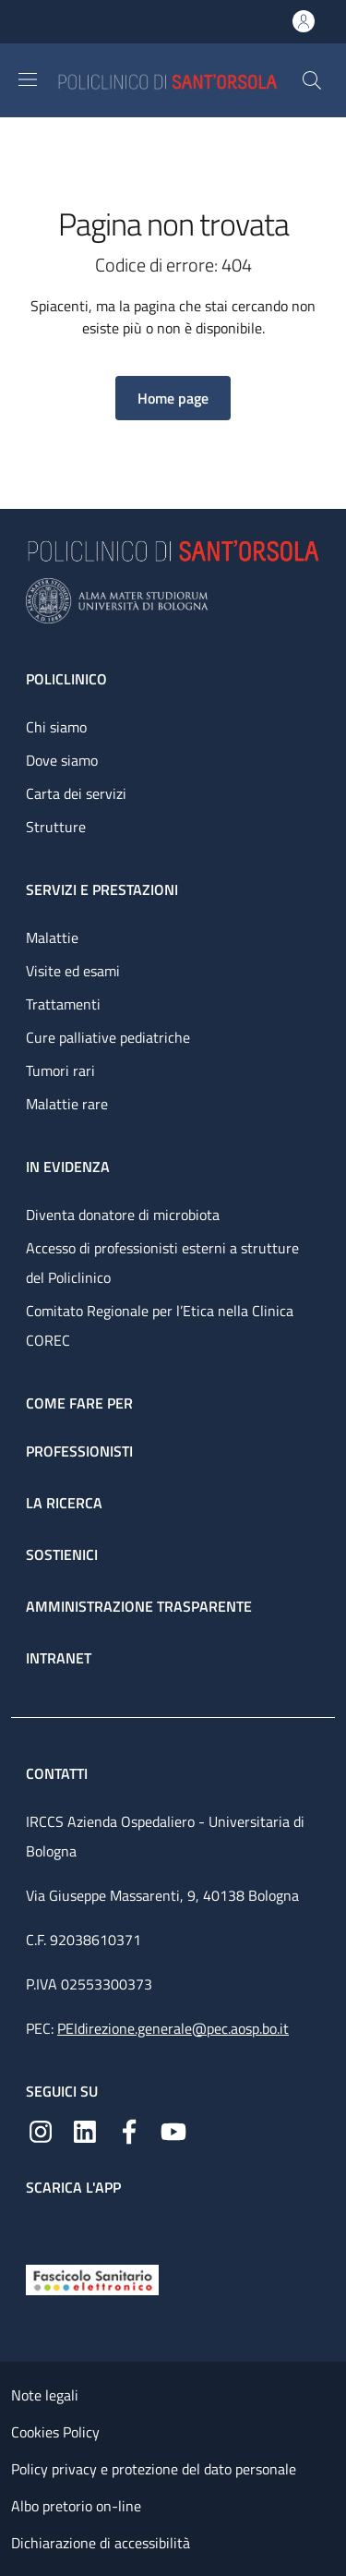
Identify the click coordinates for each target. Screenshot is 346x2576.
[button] (312, 80)
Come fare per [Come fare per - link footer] (79, 1403)
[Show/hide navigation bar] (27, 79)
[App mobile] (40, 2226)
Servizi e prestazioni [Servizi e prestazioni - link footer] (102, 889)
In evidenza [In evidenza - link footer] (68, 1166)
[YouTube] (173, 2130)
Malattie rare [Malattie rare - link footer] (67, 1104)
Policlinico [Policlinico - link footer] (66, 679)
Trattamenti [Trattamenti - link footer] (63, 1004)
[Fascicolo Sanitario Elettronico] (92, 2278)
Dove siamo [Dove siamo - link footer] (62, 760)
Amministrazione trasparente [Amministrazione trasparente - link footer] (139, 1606)
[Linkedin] (85, 2130)
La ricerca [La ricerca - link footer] (64, 1503)
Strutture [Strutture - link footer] (56, 827)
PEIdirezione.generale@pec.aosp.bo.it (173, 2028)
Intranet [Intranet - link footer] (58, 1658)
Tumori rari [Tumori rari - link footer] (60, 1070)
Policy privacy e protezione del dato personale (153, 2469)
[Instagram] (40, 2130)
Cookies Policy (55, 2432)
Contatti (58, 1773)
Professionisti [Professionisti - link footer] (79, 1451)
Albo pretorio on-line (76, 2506)
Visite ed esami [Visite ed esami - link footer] (73, 971)
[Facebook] (129, 2130)
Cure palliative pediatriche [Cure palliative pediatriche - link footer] (108, 1037)
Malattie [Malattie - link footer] (52, 937)
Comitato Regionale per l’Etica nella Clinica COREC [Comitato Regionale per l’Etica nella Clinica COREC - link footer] (159, 1325)
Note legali (44, 2395)
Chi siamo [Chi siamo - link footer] (56, 727)
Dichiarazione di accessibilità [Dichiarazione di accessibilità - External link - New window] (100, 2543)
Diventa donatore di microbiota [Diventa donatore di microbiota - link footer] (123, 1214)
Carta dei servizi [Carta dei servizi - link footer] (76, 793)
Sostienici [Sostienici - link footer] (62, 1554)
